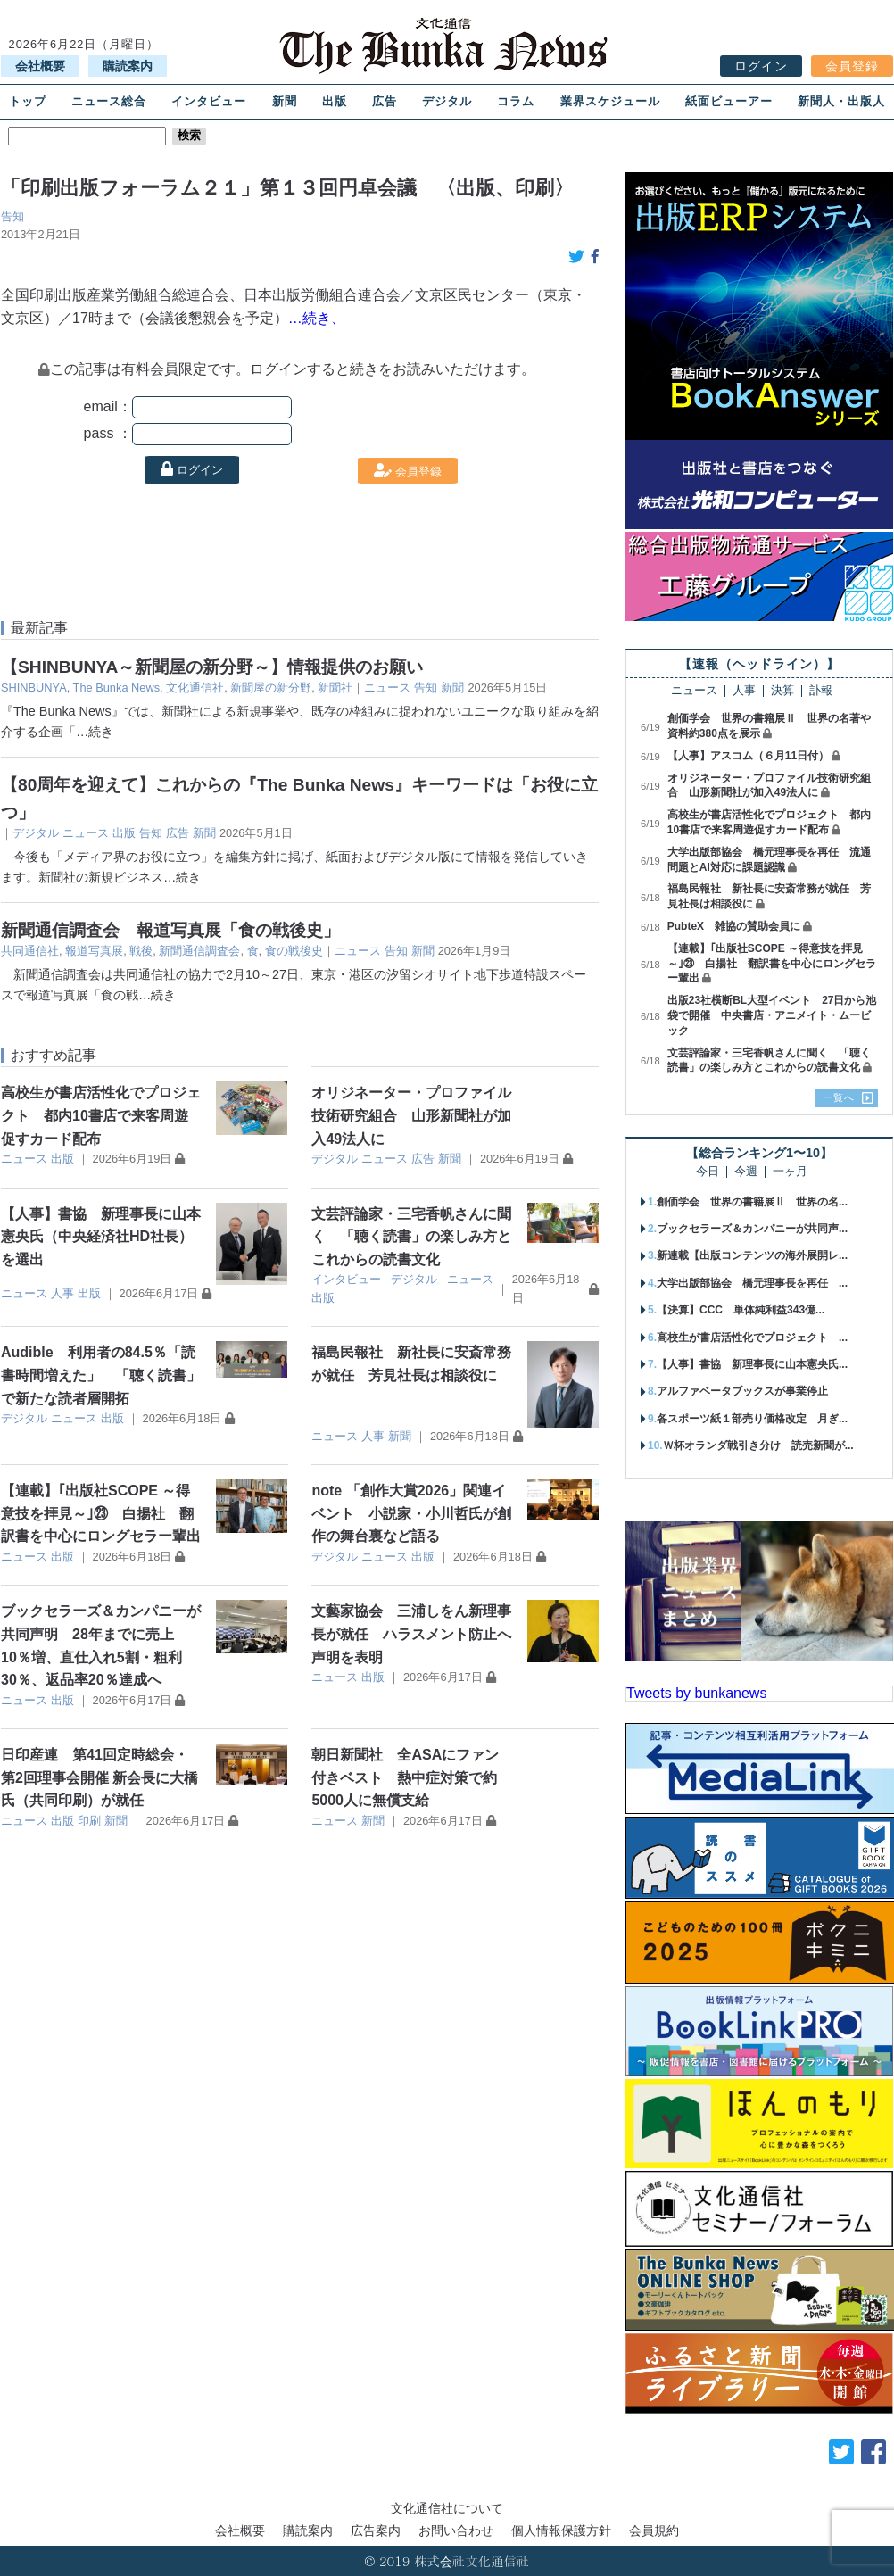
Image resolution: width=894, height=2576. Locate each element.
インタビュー (208, 101)
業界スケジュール (610, 101)
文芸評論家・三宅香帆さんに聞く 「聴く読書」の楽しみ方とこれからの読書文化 (411, 1236)
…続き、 (316, 318)
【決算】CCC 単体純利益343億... (740, 1310)
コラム (515, 101)
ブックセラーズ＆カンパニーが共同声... (752, 1228)
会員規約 (654, 2530)
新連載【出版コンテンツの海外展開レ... (752, 1255)
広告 (384, 101)
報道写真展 (94, 950)
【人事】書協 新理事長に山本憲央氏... (752, 1364)
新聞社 (335, 687)
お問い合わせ (455, 2530)
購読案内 (128, 66)
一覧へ (839, 1097)
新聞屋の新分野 (270, 687)
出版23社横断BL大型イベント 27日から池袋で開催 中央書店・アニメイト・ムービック (772, 1015)
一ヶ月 (790, 1172)
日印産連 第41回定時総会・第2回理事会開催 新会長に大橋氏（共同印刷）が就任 (99, 1777)
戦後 (141, 950)
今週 (745, 1172)
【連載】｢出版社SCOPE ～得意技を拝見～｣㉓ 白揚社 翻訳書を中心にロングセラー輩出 (101, 1513)
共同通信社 (30, 950)
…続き (94, 732)
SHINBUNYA (34, 687)
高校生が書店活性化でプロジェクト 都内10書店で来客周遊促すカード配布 (101, 1115)
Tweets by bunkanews (696, 1693)
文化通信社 (195, 687)
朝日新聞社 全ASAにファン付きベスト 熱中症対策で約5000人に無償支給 (405, 1777)
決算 (782, 691)
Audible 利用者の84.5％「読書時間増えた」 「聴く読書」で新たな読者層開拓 (101, 1375)
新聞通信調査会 (199, 950)
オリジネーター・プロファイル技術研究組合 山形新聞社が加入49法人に (411, 1115)
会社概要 (40, 66)
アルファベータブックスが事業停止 (742, 1391)
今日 (707, 1172)
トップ (27, 101)
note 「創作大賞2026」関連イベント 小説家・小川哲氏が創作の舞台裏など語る (411, 1513)
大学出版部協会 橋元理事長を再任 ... (752, 1283)
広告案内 (376, 2530)
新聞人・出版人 (841, 101)
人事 (62, 1293)
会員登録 (852, 66)
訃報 (820, 691)
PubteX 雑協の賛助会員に (733, 926)
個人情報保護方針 (561, 2530)
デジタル (447, 101)
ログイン (761, 66)
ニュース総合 (108, 101)
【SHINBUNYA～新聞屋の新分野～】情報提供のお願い (212, 667)
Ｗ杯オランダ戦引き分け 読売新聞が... (758, 1445)
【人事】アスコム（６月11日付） (748, 756)
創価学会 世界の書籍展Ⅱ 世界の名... (752, 1202)
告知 (12, 216)
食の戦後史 (294, 950)
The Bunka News (116, 687)
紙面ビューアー (729, 101)
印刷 (89, 1820)
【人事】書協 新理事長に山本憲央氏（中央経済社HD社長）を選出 (101, 1236)
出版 (334, 101)
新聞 (284, 101)
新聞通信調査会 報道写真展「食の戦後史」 (170, 930)
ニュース (387, 687)
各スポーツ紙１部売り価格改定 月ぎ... (752, 1418)
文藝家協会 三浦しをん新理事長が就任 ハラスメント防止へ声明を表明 (411, 1633)
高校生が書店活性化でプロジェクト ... (752, 1337)
